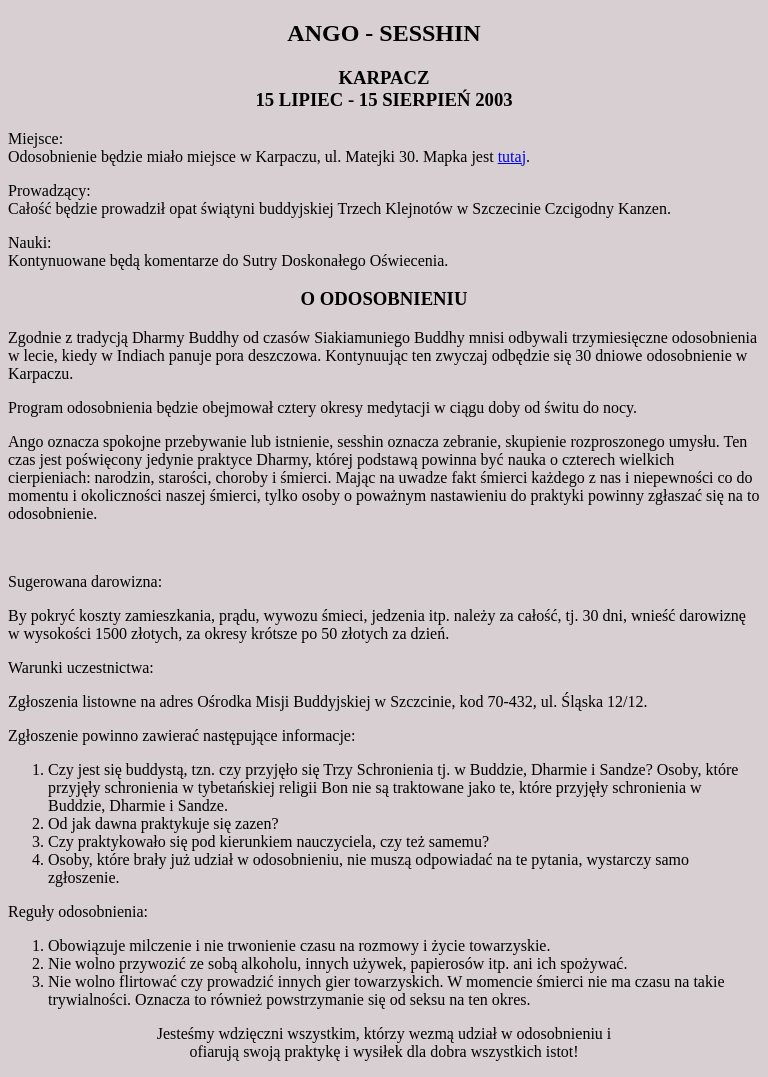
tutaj (512, 156)
